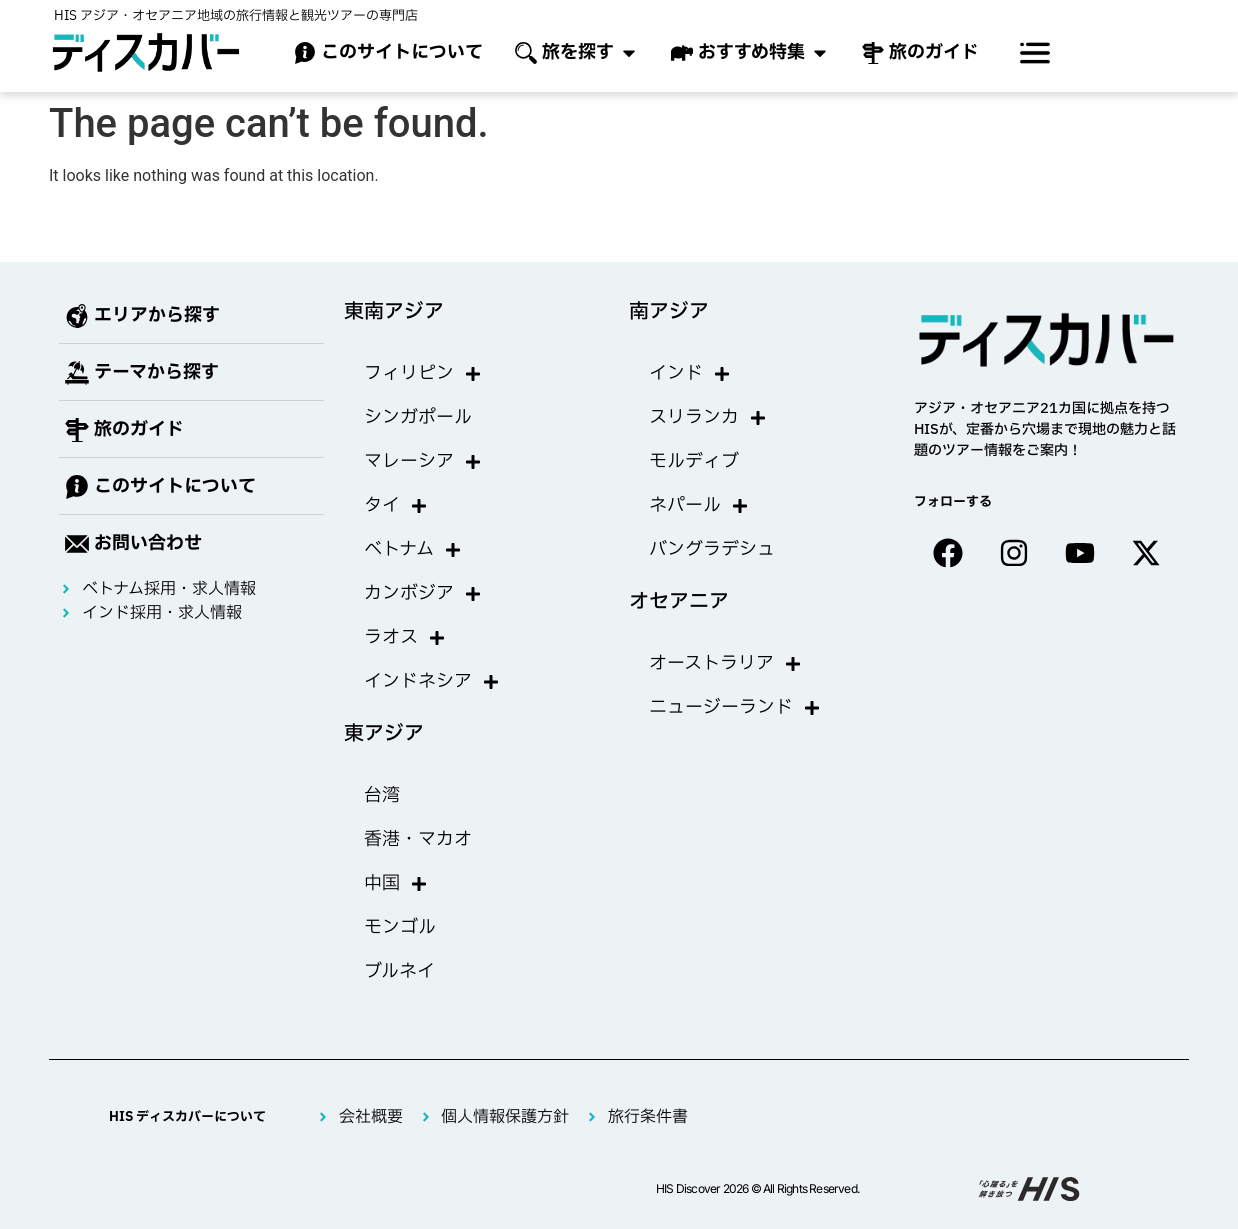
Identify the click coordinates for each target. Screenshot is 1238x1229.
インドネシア (432, 682)
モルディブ (694, 461)
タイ (396, 506)
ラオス (405, 638)
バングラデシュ (712, 549)
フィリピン (423, 374)
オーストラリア (725, 664)
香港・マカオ (418, 839)
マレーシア (423, 462)
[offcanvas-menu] (1035, 53)
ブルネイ (399, 971)
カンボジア (423, 594)
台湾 (382, 795)
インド (690, 374)
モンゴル (400, 927)
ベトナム (413, 550)
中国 (396, 884)
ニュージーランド (735, 708)
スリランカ (708, 418)
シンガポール (418, 417)
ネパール (699, 506)
